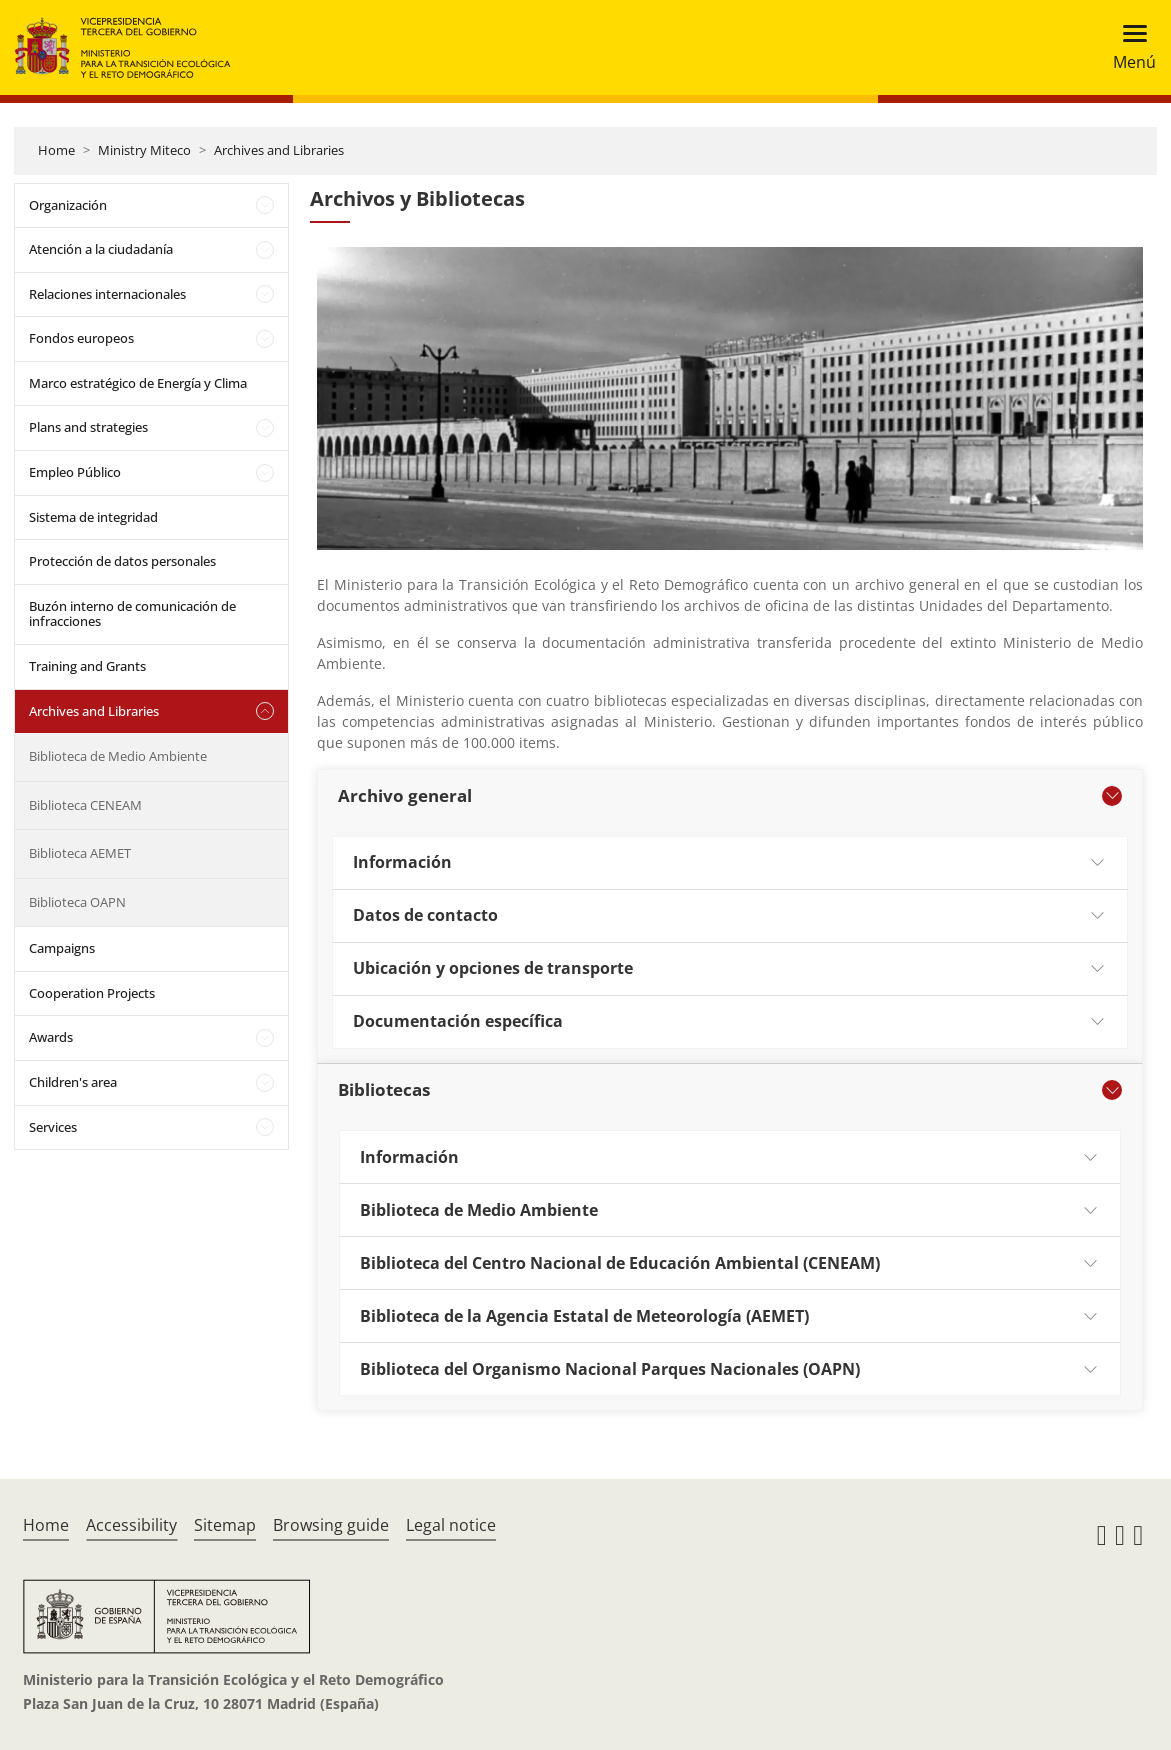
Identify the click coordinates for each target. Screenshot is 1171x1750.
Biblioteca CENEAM (85, 805)
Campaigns (62, 948)
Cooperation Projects (92, 993)
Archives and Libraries (279, 150)
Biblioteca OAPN (77, 902)
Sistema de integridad (93, 517)
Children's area (73, 1082)
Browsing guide (331, 1525)
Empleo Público (75, 472)
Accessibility (131, 1525)
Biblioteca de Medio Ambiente (118, 756)
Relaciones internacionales (107, 294)
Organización (68, 205)
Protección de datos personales (122, 561)
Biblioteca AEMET (80, 853)
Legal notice (451, 1525)
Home (56, 150)
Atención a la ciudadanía (101, 249)
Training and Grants (87, 666)
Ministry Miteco (144, 150)
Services (53, 1127)
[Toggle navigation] (1128, 47)
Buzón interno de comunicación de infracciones (132, 614)
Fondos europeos (81, 338)
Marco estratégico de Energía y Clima (138, 383)
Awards (51, 1037)
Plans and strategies (88, 427)
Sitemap (225, 1525)
